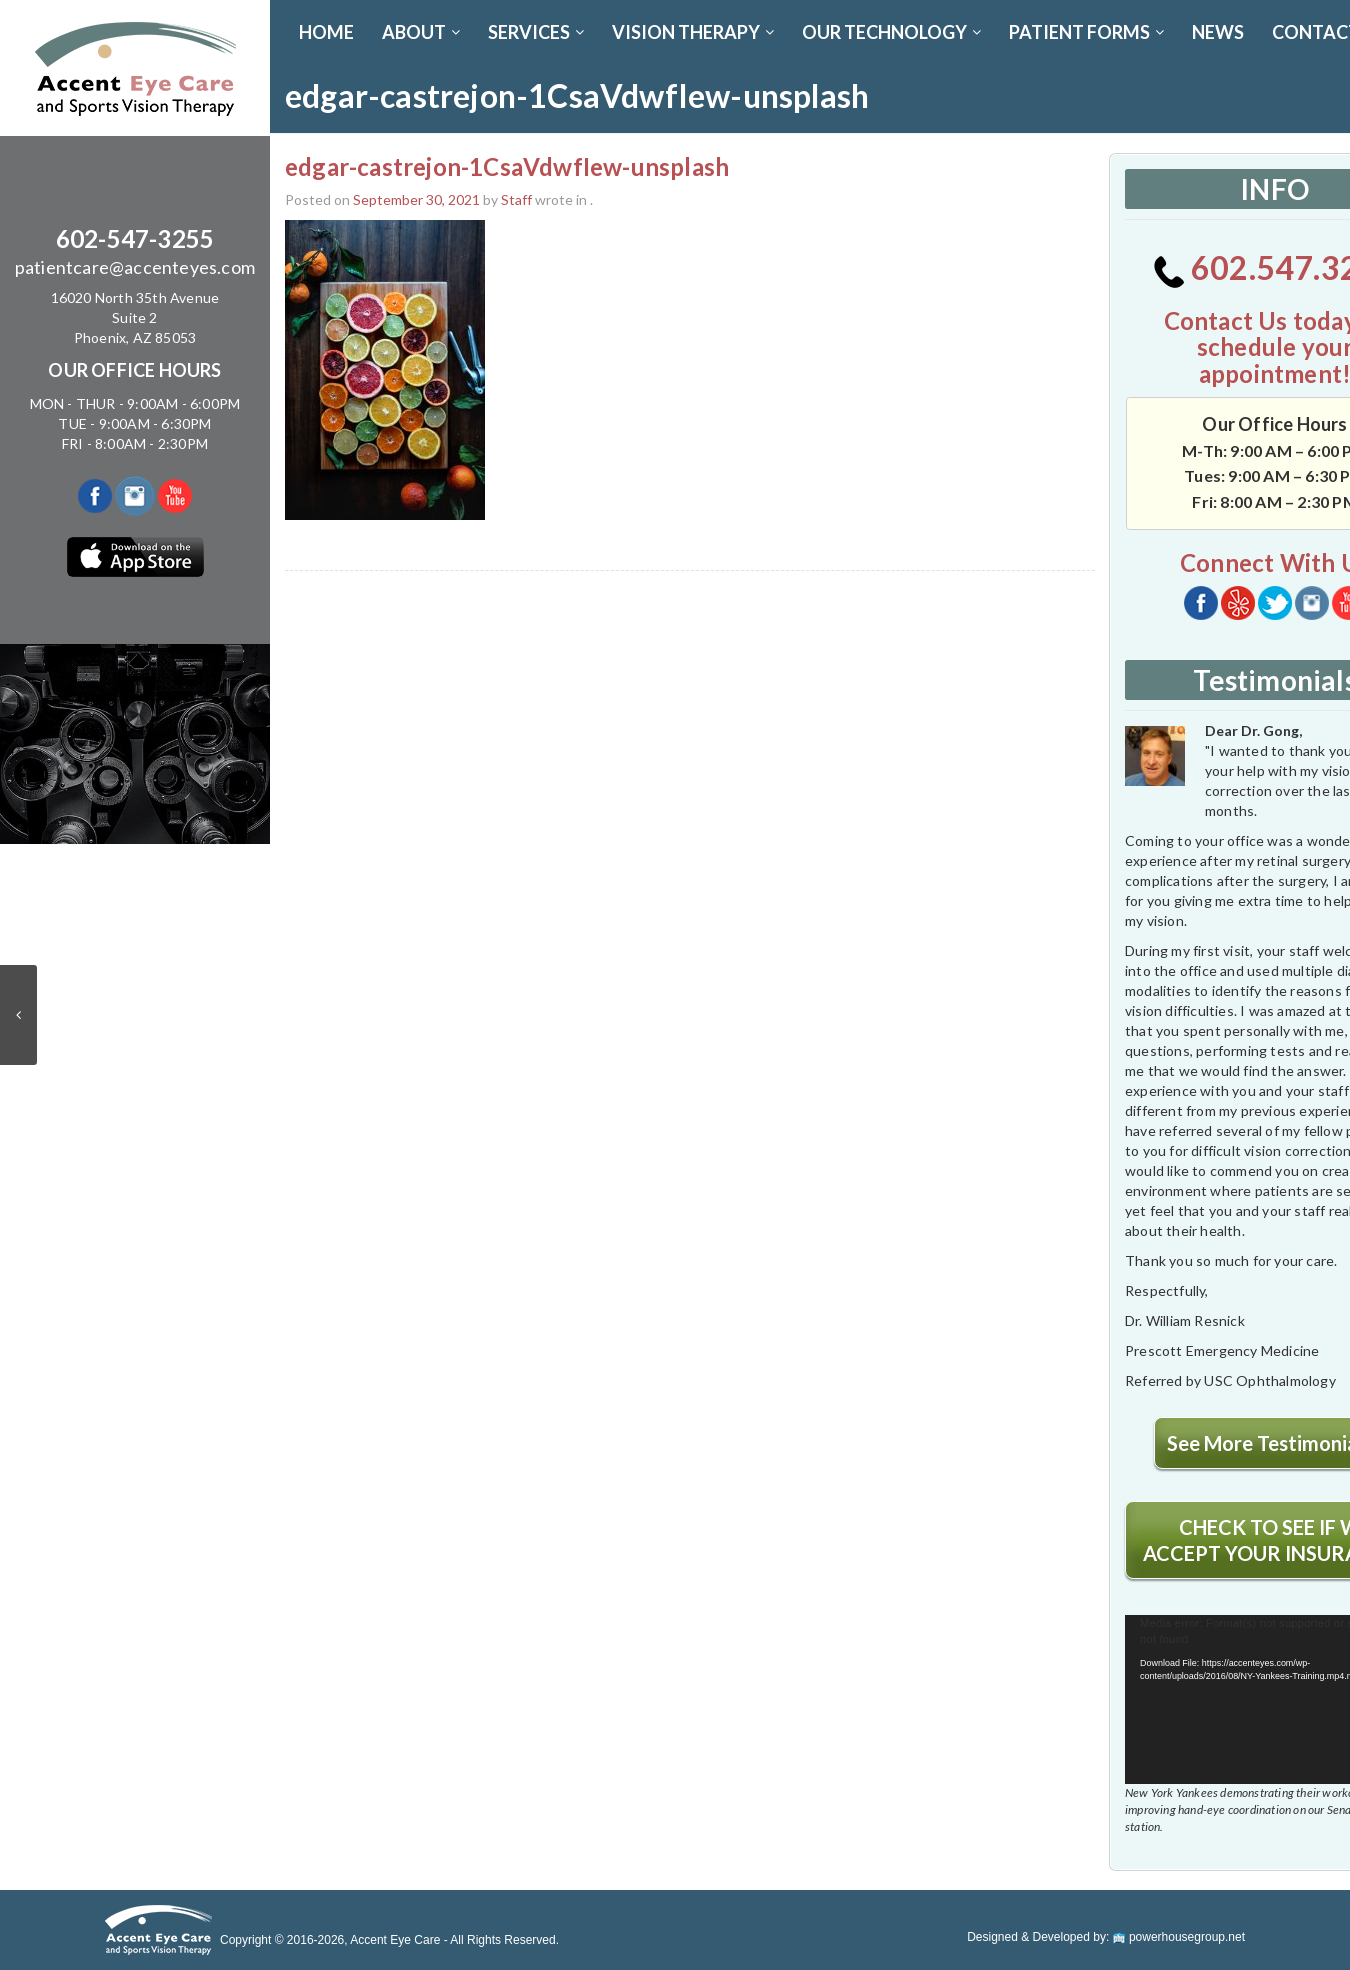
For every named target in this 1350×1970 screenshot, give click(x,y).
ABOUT (421, 32)
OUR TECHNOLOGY (891, 32)
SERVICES (536, 32)
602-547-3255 (135, 238)
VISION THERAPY (693, 32)
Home (326, 32)
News (1218, 32)
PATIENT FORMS (1086, 32)
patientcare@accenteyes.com (135, 267)
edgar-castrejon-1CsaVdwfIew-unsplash (507, 166)
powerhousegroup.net (1179, 1937)
